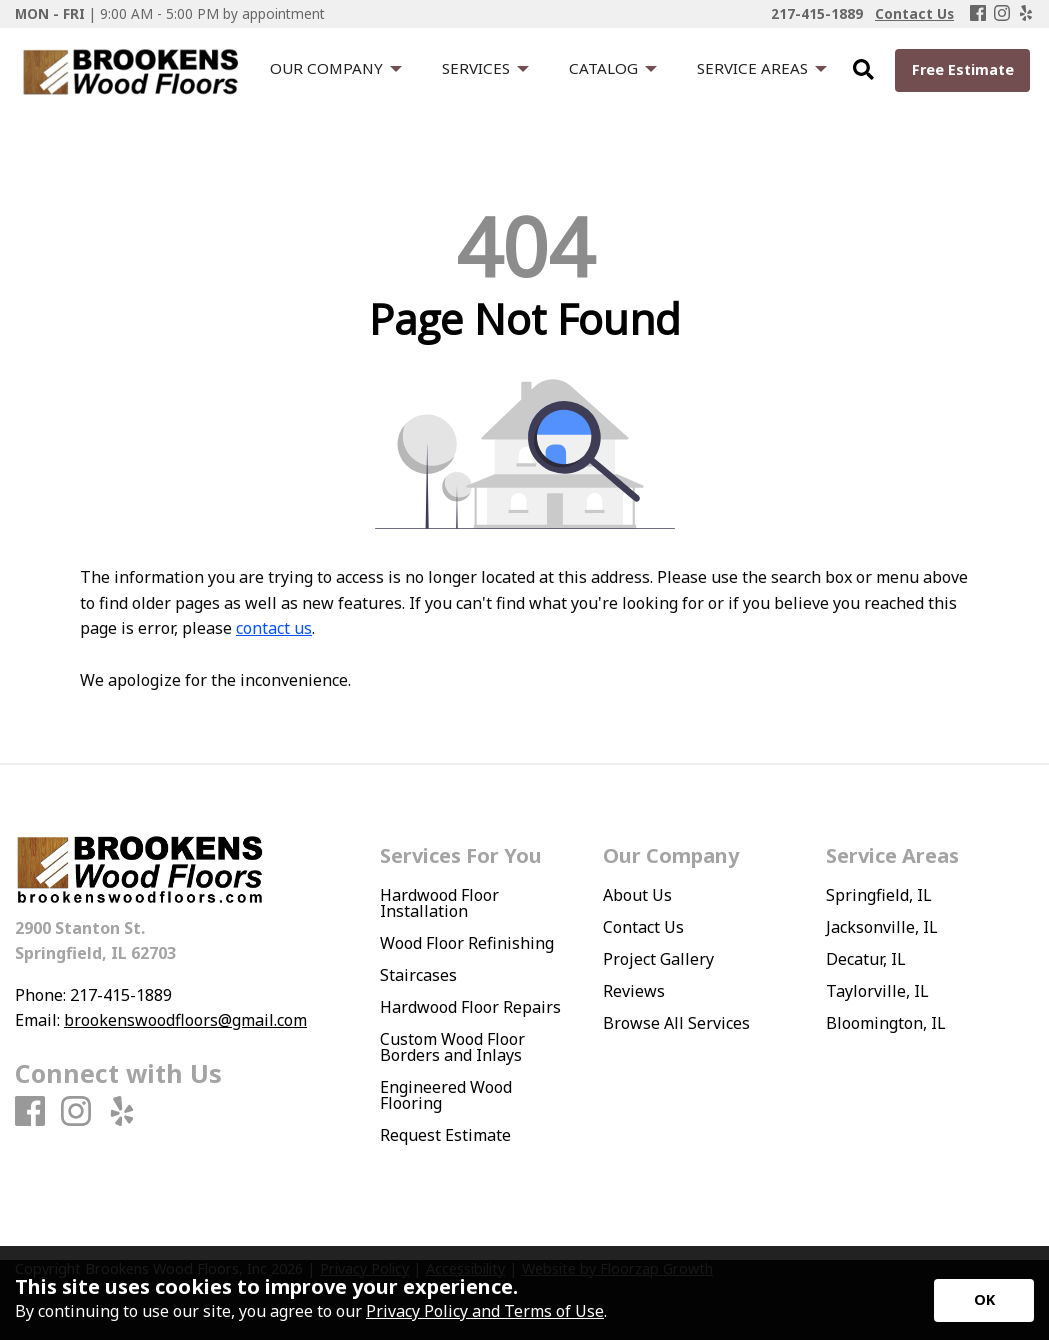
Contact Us (643, 927)
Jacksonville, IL (882, 927)
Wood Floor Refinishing (467, 943)
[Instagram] (1002, 14)
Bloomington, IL (886, 1023)
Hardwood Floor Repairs (470, 1007)
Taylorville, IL (877, 991)
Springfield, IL (879, 895)
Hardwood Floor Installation (439, 903)
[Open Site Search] (863, 70)
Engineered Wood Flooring (446, 1095)
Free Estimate (963, 69)
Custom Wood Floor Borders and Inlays (452, 1047)
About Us (637, 895)
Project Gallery (658, 959)
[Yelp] (1026, 14)
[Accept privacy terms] (984, 1300)
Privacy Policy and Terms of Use (485, 1311)
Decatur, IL (866, 959)
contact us (274, 628)
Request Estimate (445, 1135)
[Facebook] (978, 14)
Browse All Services (676, 1023)
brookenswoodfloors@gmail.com (185, 1020)
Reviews (634, 991)
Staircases (418, 975)
